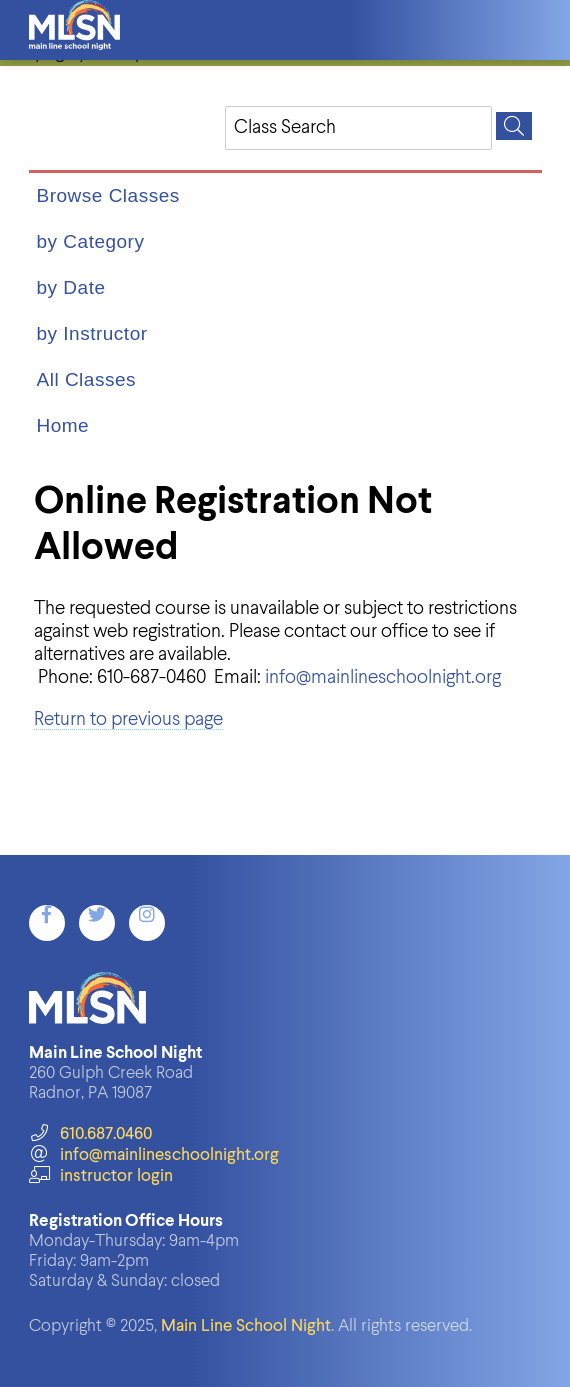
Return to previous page (128, 719)
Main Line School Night (246, 1326)
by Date (71, 287)
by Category (91, 241)
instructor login (101, 1176)
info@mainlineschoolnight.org (383, 677)
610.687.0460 (90, 1134)
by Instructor (92, 333)
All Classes (86, 379)
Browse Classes (108, 195)
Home (63, 425)
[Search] (514, 126)
